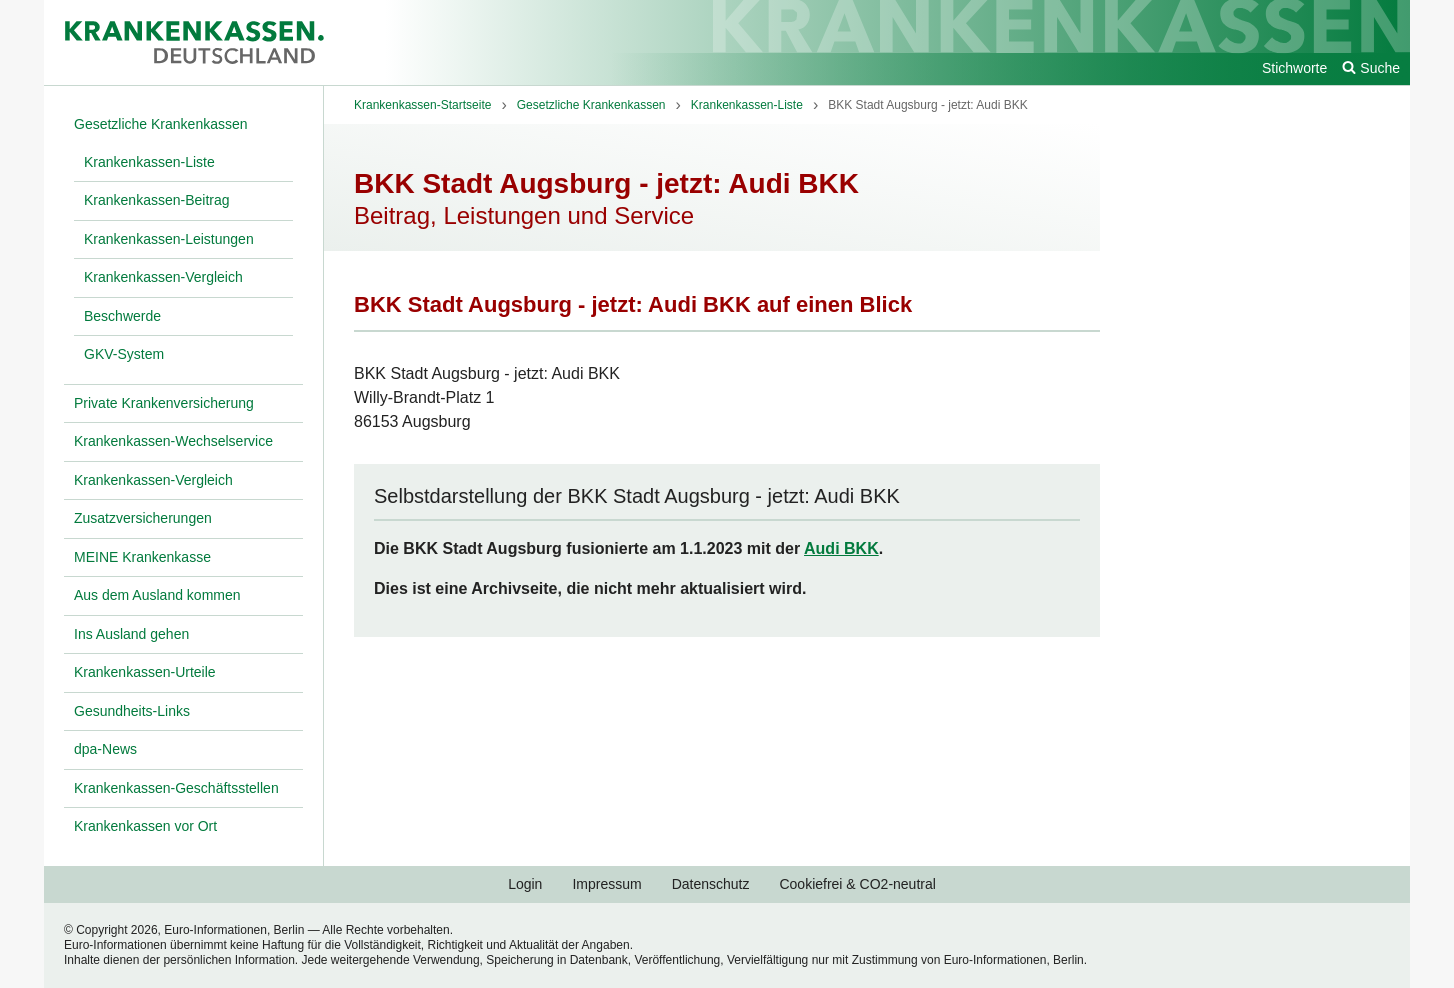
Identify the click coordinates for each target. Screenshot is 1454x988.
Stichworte (1294, 68)
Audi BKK (841, 548)
